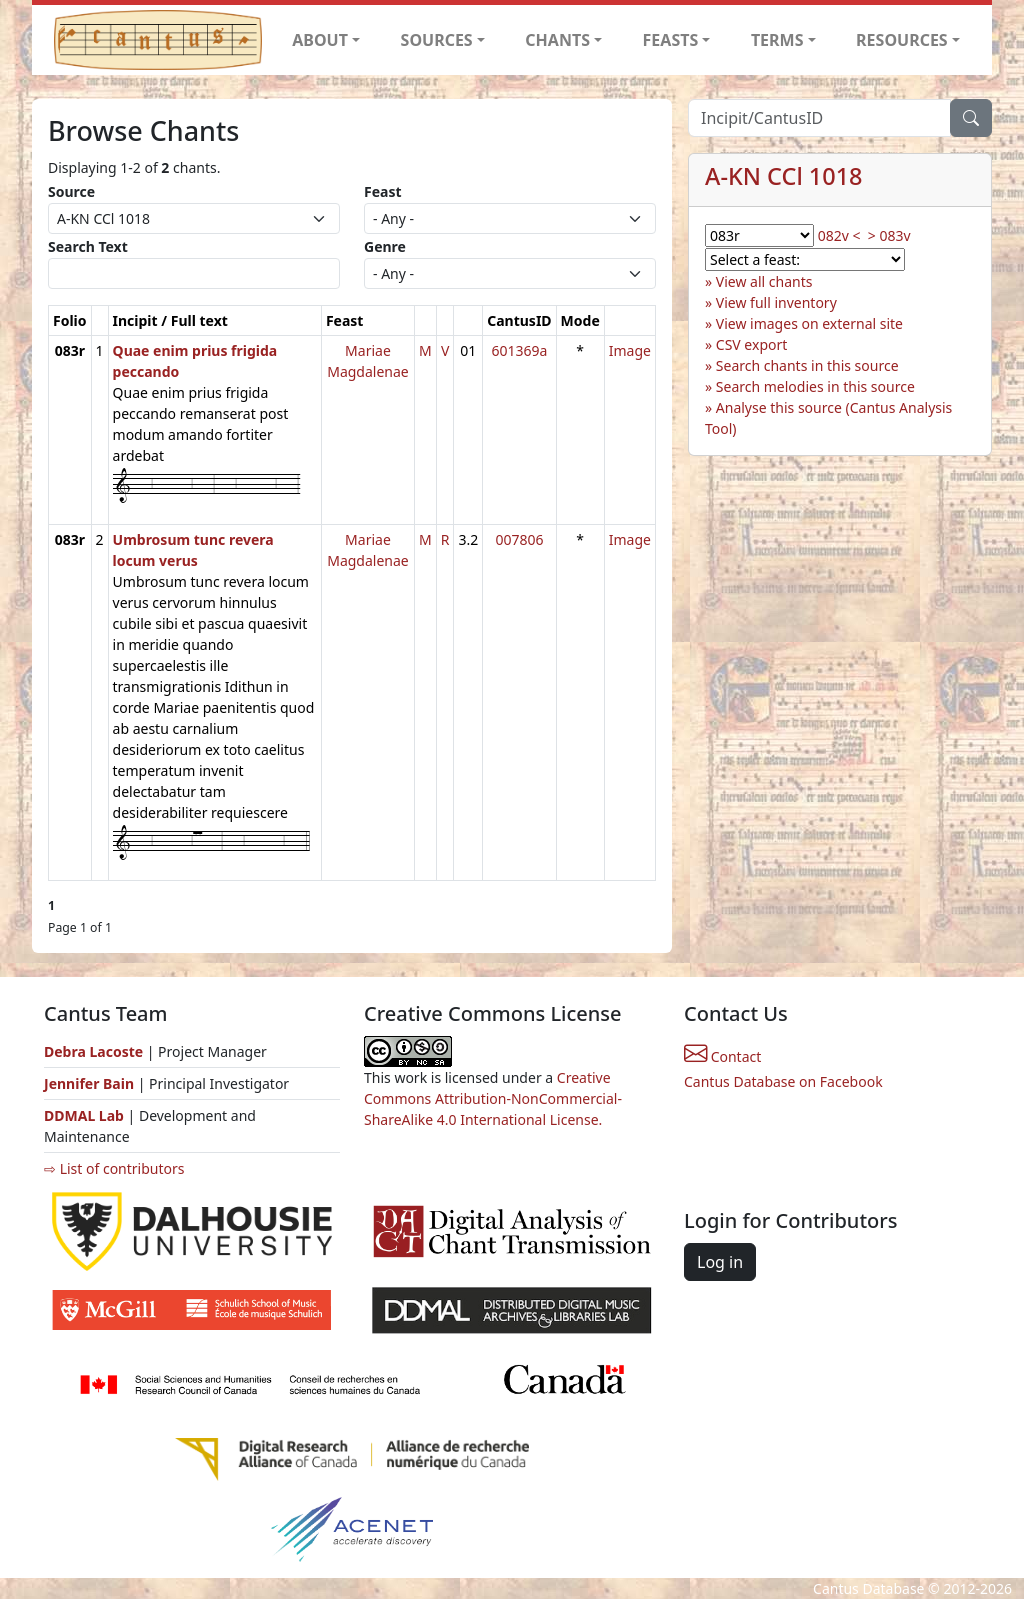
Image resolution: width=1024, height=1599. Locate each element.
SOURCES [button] (437, 40)
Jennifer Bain (91, 1083)
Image (630, 350)
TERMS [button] (777, 40)
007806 (519, 539)
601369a (519, 350)
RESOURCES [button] (902, 40)
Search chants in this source (807, 365)
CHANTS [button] (557, 40)
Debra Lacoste (93, 1051)
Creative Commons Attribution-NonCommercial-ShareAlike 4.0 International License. (493, 1098)
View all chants (764, 281)
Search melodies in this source (815, 386)
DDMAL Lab (84, 1115)
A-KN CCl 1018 (784, 176)
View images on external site (809, 323)
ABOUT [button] (320, 40)
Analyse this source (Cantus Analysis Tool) (828, 418)
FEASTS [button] (671, 40)
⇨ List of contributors (114, 1168)
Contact (722, 1056)
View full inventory (776, 302)
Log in (720, 1262)
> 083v (889, 235)
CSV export (752, 344)
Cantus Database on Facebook (783, 1081)
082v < (839, 235)
